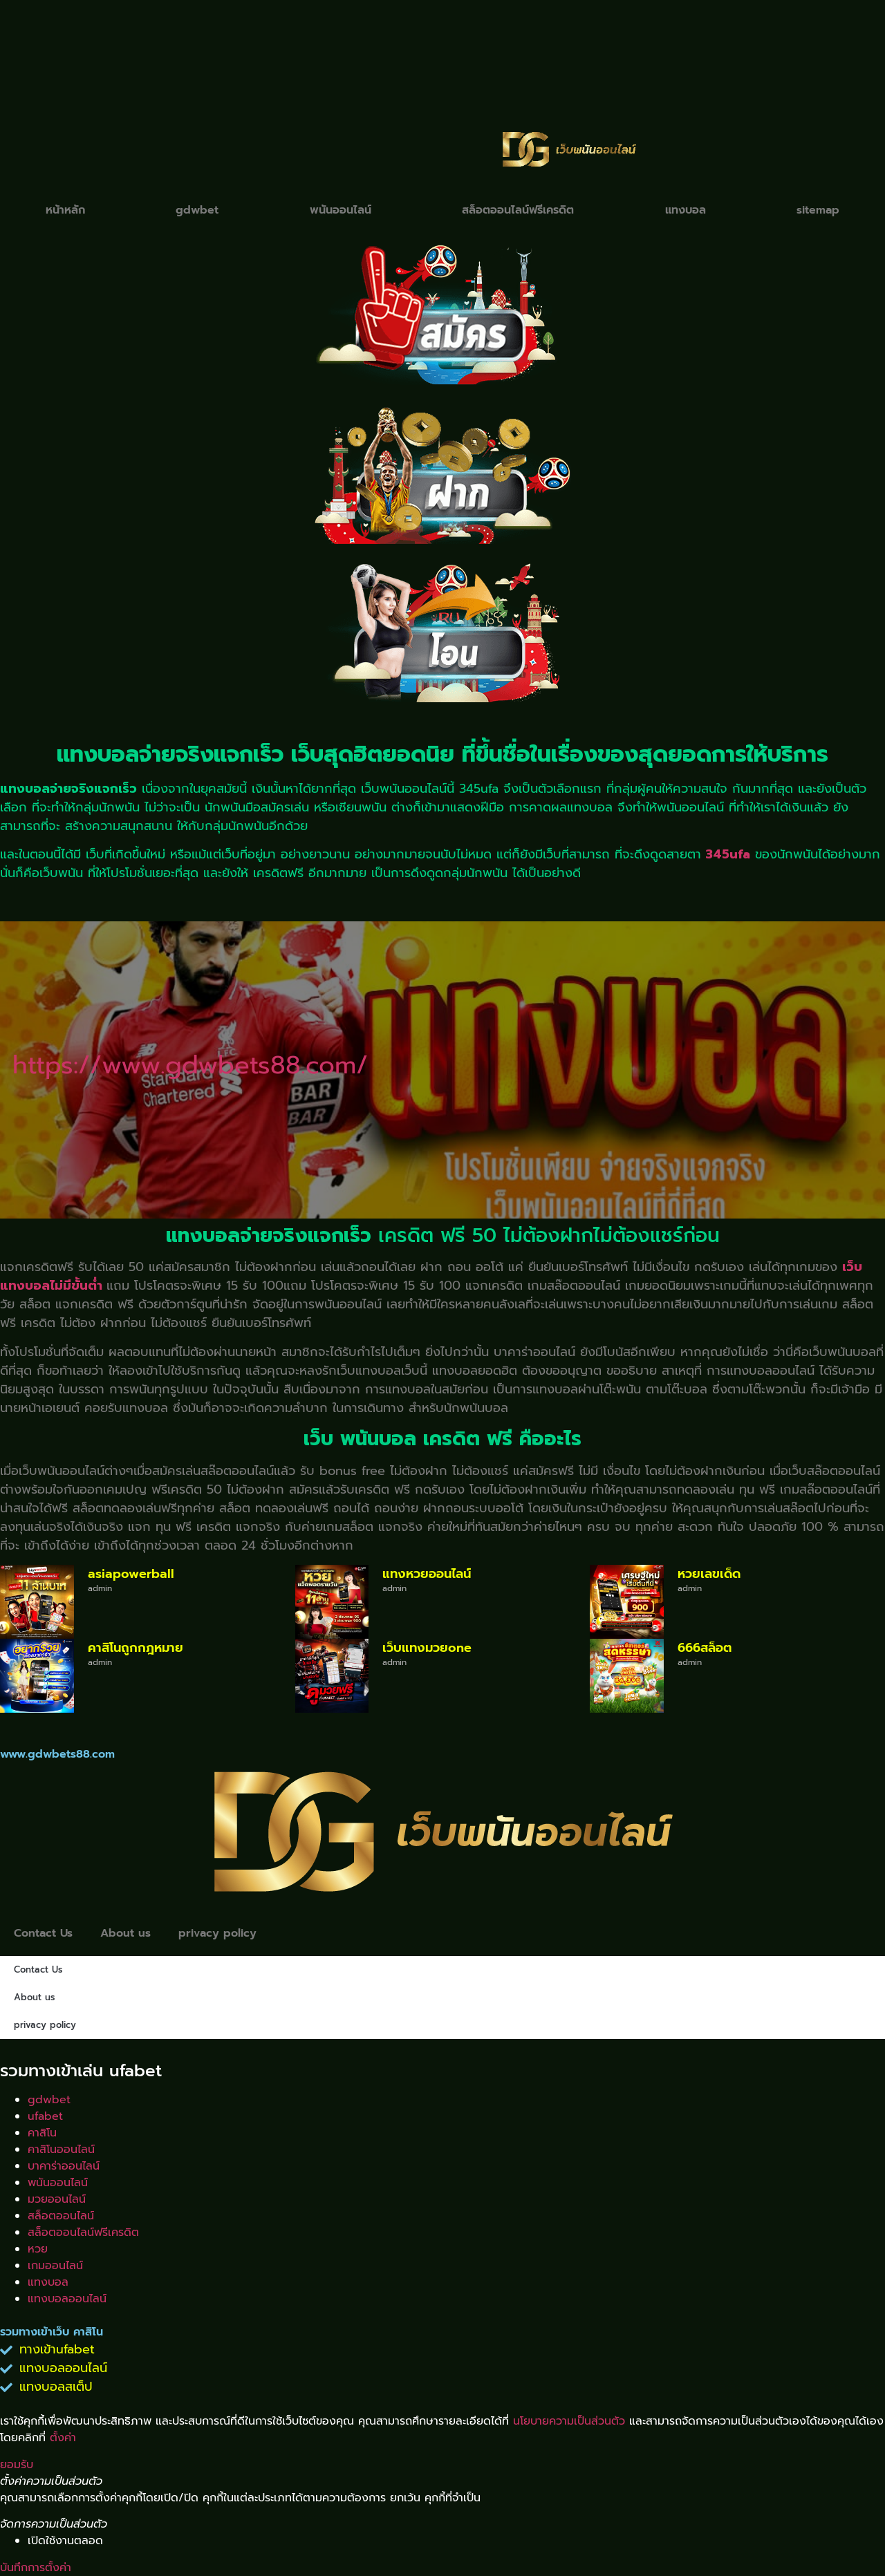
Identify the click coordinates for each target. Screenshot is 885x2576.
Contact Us (43, 1933)
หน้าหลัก (65, 210)
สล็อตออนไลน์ (61, 2216)
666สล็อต (705, 1647)
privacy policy (217, 1933)
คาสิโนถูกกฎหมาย (135, 1647)
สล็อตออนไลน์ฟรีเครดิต (518, 210)
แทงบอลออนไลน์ (67, 2299)
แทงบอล (685, 210)
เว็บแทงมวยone (427, 1647)
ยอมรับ (16, 2464)
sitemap (817, 210)
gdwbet (197, 210)
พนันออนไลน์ (340, 210)
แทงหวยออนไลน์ (426, 1573)
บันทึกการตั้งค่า (35, 2567)
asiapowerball (131, 1573)
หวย (38, 2249)
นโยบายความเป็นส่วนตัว (569, 2421)
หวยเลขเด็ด (709, 1573)
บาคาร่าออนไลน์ (64, 2166)
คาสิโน (42, 2133)
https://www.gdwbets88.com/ (190, 1065)
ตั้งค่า (63, 2437)
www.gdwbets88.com (57, 1754)
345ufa (727, 854)
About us (125, 1933)
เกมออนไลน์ (55, 2265)
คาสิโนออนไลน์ (61, 2149)
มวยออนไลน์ (57, 2199)
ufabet (45, 2116)
